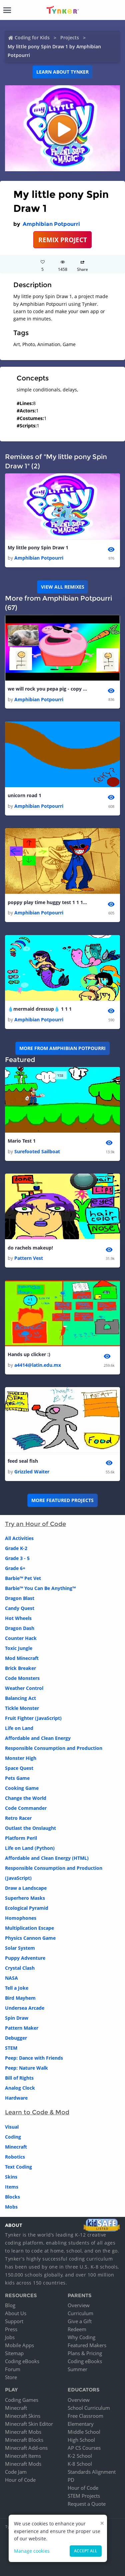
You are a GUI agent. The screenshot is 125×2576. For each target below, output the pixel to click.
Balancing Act (20, 1698)
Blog (10, 2305)
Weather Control (24, 1688)
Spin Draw (16, 2018)
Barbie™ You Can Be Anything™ (40, 1588)
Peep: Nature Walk (26, 2068)
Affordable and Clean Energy (38, 1738)
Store (11, 2377)
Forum (12, 2369)
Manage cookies (32, 2551)
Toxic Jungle (18, 1648)
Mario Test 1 (22, 1141)
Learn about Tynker (62, 72)
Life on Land (19, 1728)
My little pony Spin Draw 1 (38, 547)
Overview (79, 2305)
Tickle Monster (22, 1708)
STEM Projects (84, 2495)
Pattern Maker (21, 2028)
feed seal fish (23, 1461)
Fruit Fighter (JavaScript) (33, 1718)
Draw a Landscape (26, 1888)
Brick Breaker (20, 1668)
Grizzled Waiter (31, 1471)
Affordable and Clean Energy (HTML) (47, 1858)
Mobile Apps (19, 2345)
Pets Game (17, 1778)
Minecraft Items (23, 2455)
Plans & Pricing (85, 2353)
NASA (11, 1978)
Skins (11, 2177)
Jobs (10, 2337)
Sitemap (14, 2353)
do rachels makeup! (30, 1248)
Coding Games (21, 2399)
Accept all (85, 2551)
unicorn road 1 (24, 795)
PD (71, 2479)
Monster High (20, 1758)
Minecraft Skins (22, 2415)
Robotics (15, 2157)
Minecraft (16, 2147)
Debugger (16, 2038)
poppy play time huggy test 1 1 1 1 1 (48, 902)
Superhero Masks (25, 1898)
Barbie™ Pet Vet (23, 1578)
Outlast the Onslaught (30, 1828)
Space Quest (19, 1768)
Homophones (20, 1918)
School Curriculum (89, 2407)
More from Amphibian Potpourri (62, 1048)
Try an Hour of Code (35, 1524)
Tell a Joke (16, 1988)
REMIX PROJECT (62, 240)
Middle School (84, 2431)
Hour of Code (20, 2479)
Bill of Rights (19, 2078)
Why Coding (81, 2337)
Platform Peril (21, 1838)
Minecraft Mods (23, 2463)
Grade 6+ (15, 1568)
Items (11, 2187)
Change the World (25, 1798)
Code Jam (16, 2471)
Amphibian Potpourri (51, 224)
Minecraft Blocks (24, 2439)
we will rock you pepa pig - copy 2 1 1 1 (48, 689)
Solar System (20, 1948)
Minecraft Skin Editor (29, 2423)
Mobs (11, 2207)
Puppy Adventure (25, 1958)
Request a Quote (87, 2503)
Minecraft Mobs (23, 2431)
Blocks (12, 2197)
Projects (69, 37)
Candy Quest (19, 1608)
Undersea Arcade (24, 2008)
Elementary (81, 2423)
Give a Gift (80, 2321)
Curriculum (80, 2313)
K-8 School (80, 2463)
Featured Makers (87, 2345)
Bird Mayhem (20, 1998)
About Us (15, 2313)
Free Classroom (85, 2415)
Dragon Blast (19, 1598)
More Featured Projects (62, 1500)
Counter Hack (21, 1638)
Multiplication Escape (29, 1928)
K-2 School (80, 2455)
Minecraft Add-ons (26, 2447)
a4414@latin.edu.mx (37, 1365)
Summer (77, 2369)
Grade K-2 (16, 1548)
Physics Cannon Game (30, 1938)
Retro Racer (18, 1818)
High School (81, 2439)
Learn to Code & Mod (37, 2112)
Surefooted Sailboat (37, 1151)
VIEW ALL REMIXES (62, 587)
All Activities (19, 1538)
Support (14, 2321)
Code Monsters (22, 1678)
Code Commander (26, 1808)
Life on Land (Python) (30, 1848)
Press (11, 2329)
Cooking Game (22, 1788)
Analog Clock (20, 2088)
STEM (11, 2048)
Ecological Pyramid (26, 1908)
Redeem (77, 2329)
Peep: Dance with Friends (34, 2058)
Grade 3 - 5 (17, 1558)
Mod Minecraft (22, 1658)
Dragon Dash (19, 1628)
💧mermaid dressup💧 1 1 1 (40, 1009)
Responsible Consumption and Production (53, 1748)
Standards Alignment (92, 2471)
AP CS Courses (84, 2447)
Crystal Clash (20, 1968)
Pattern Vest (28, 1258)
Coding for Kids (32, 37)
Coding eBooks (22, 2361)
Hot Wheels (18, 1618)
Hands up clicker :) (29, 1354)
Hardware (16, 2098)
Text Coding (18, 2167)
